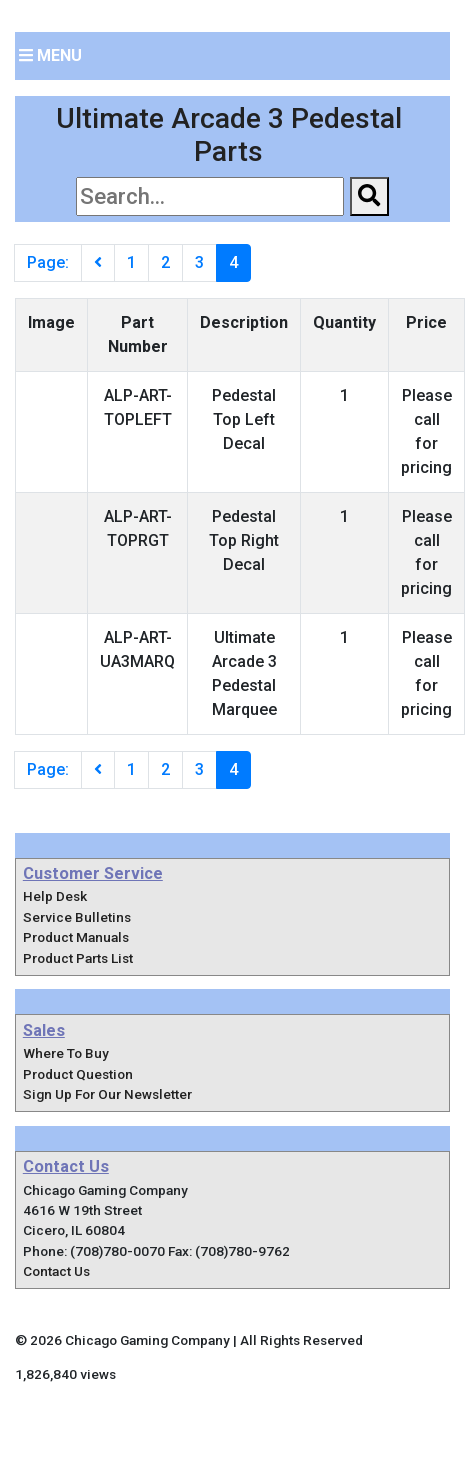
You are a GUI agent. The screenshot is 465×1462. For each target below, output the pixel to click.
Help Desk (55, 896)
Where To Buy (66, 1053)
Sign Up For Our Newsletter (107, 1094)
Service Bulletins (77, 917)
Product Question (78, 1074)
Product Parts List (78, 958)
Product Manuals (76, 937)
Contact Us (56, 1271)
